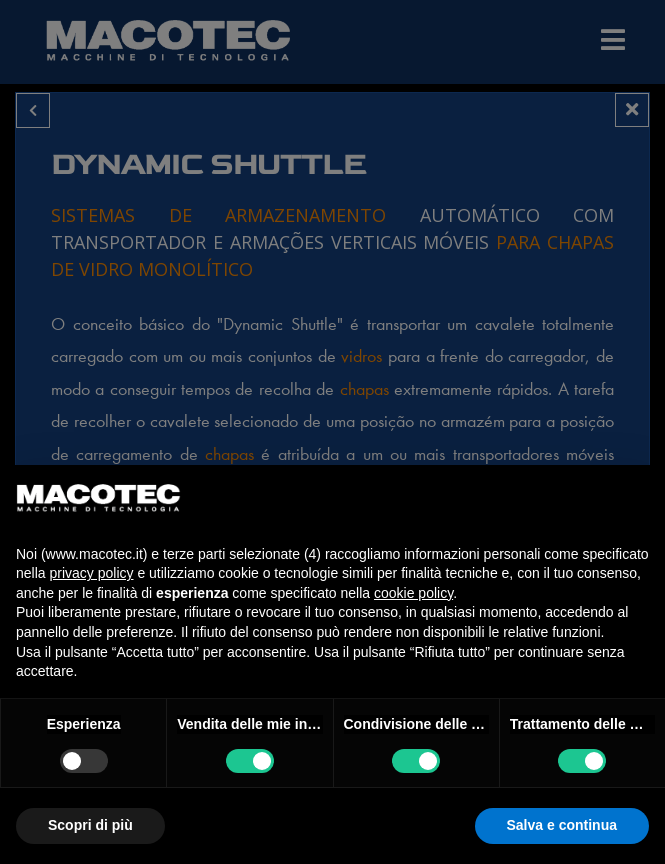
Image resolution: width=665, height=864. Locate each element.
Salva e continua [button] (562, 825)
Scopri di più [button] (90, 825)
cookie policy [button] (413, 593)
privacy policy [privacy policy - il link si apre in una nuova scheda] (91, 573)
